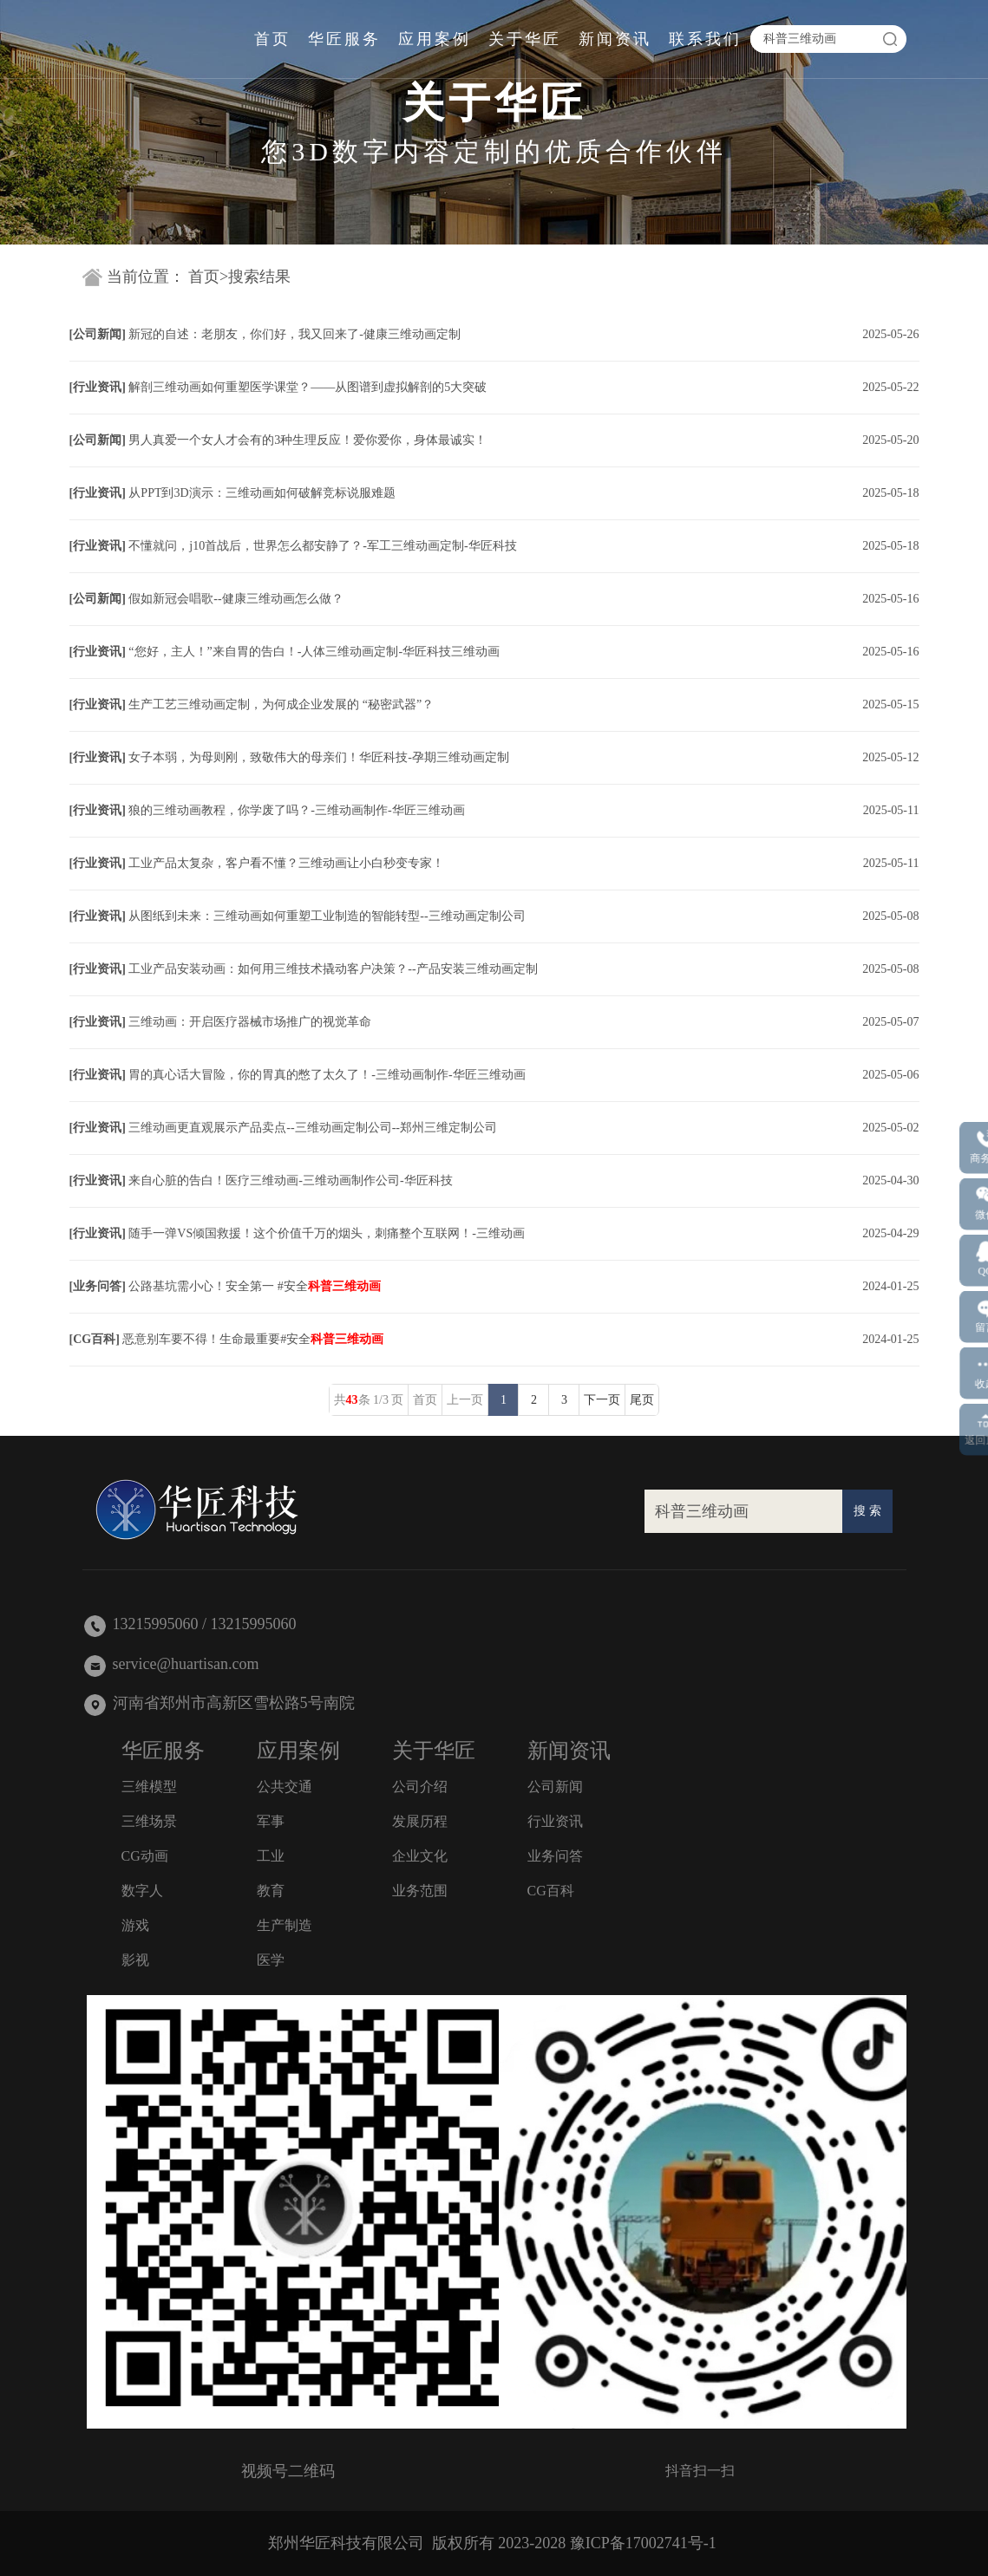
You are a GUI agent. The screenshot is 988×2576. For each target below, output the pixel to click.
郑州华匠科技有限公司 (346, 2543)
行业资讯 (97, 387)
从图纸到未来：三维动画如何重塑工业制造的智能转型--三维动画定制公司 (326, 916)
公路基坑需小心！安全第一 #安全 (254, 1286)
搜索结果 (259, 276)
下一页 (602, 1399)
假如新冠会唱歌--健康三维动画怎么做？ (235, 598)
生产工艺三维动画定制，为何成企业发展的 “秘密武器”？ (281, 704)
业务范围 (420, 1890)
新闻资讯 (615, 39)
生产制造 (284, 1925)
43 (352, 1399)
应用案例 (434, 39)
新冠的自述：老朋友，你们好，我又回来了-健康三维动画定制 (294, 334)
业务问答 (97, 1286)
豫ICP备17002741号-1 (643, 2543)
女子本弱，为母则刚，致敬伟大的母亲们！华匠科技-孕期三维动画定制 (318, 757)
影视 (135, 1960)
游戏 (135, 1925)
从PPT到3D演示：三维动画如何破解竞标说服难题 (261, 492)
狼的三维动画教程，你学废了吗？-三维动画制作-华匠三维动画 (296, 810)
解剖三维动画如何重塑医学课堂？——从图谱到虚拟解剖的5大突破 (307, 387)
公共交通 (284, 1786)
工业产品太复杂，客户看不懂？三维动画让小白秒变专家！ (286, 863)
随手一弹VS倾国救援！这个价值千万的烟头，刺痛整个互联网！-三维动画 (326, 1233)
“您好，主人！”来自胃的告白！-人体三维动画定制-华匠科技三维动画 (314, 651)
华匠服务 (344, 39)
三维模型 (149, 1786)
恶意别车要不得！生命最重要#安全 (252, 1339)
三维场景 (149, 1821)
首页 (272, 39)
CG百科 (94, 1339)
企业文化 (420, 1856)
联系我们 (705, 39)
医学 (271, 1960)
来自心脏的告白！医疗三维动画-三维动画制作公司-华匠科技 (290, 1180)
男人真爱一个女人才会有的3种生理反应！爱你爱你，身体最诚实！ (307, 440)
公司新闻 (97, 334)
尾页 (642, 1399)
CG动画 (144, 1856)
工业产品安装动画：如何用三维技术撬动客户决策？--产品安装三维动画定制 (332, 968)
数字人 (142, 1890)
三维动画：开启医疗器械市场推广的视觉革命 (249, 1021)
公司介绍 (420, 1786)
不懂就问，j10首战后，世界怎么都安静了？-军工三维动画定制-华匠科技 (322, 545)
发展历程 (420, 1821)
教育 (271, 1890)
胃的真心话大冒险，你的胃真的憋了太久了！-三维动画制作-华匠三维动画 (326, 1074)
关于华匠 (524, 39)
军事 (271, 1821)
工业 (271, 1856)
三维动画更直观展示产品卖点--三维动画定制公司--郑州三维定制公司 (312, 1127)
